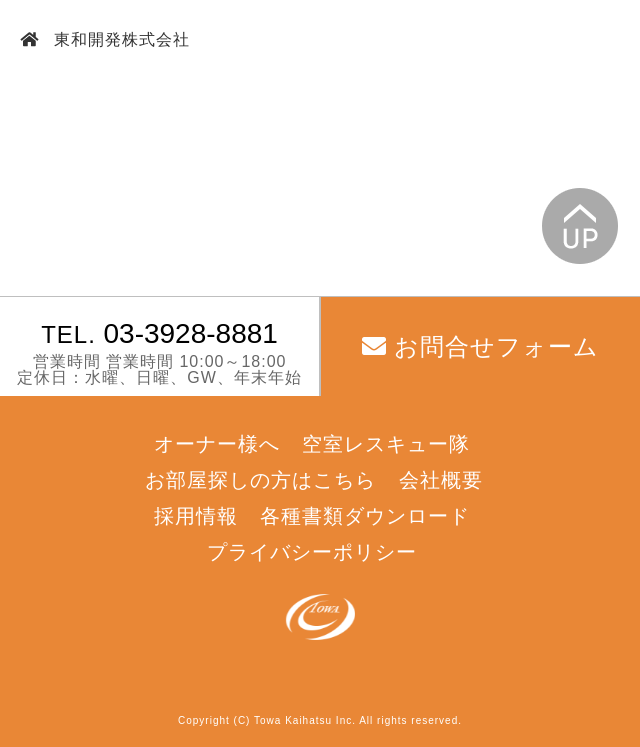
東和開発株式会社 (119, 39)
